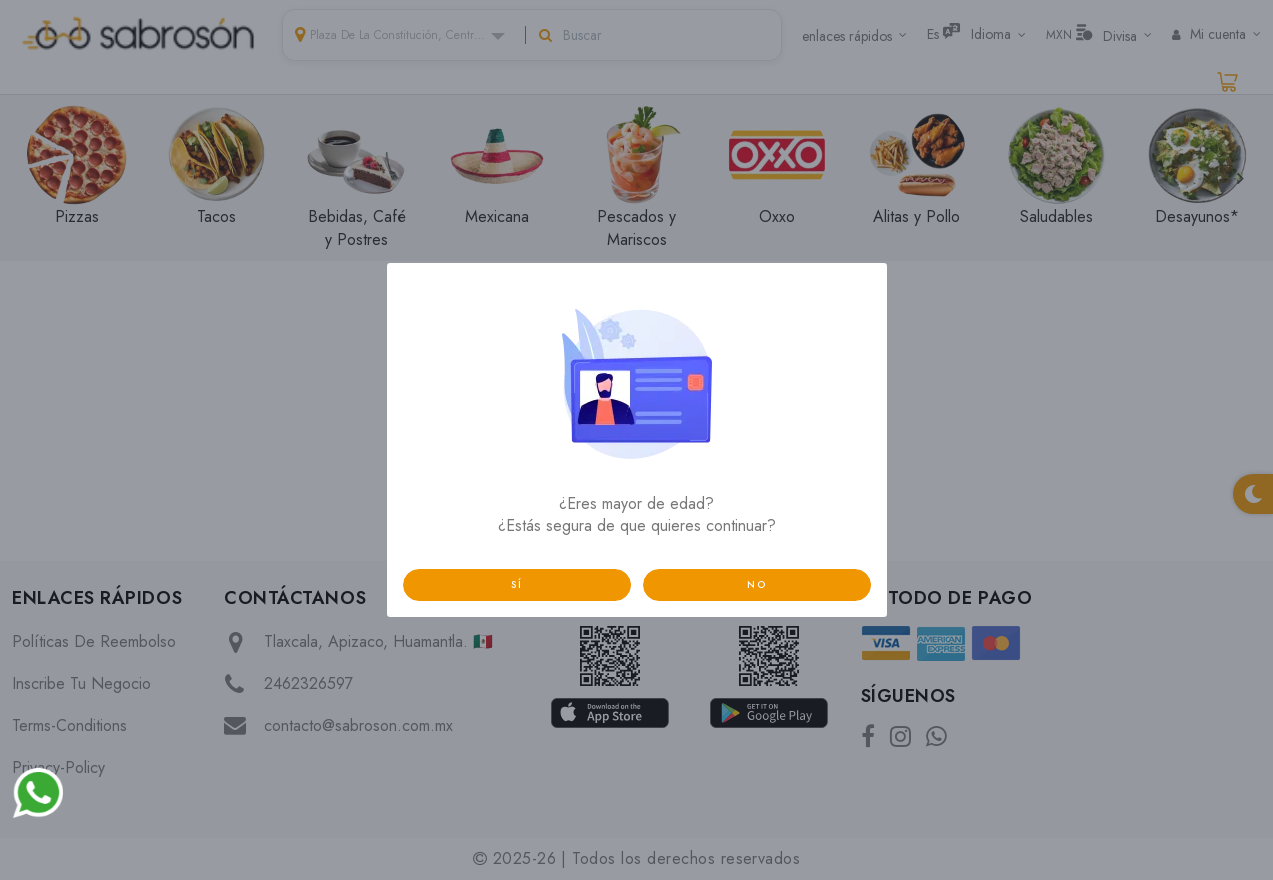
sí (517, 584)
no (757, 584)
